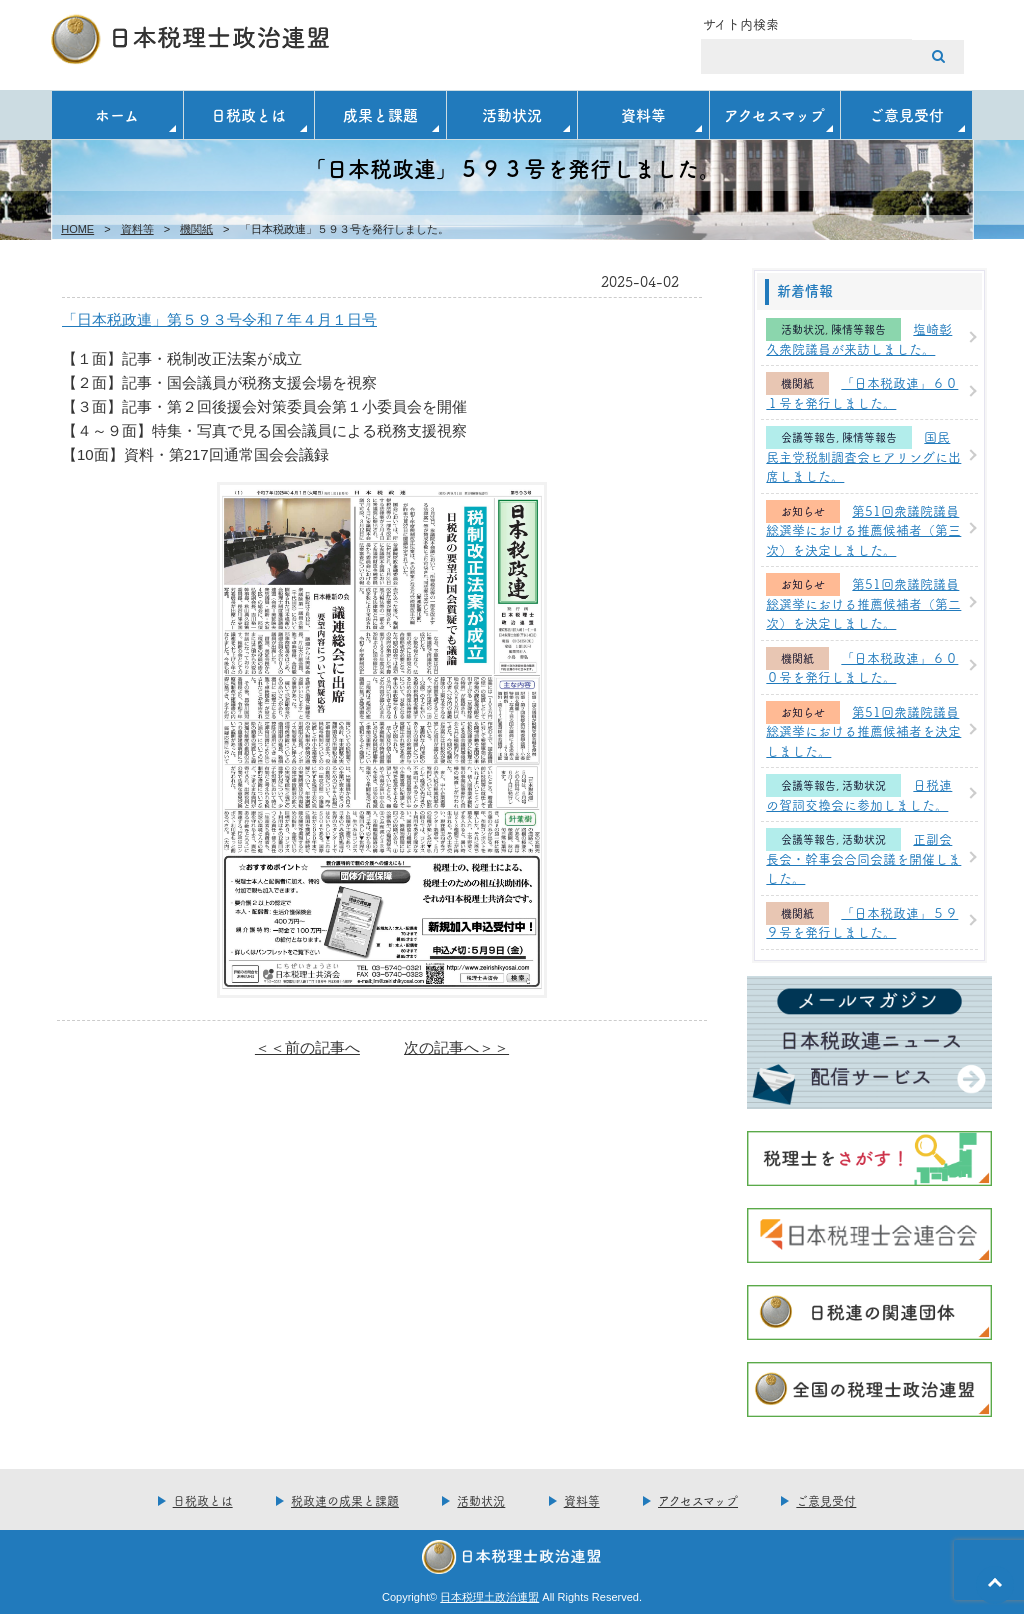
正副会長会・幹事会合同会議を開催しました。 (863, 857)
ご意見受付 (906, 114)
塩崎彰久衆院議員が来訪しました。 (859, 338)
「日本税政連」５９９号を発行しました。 (862, 922)
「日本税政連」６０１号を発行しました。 (862, 392)
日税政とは (248, 114)
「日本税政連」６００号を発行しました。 (862, 667)
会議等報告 (808, 437)
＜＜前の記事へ (307, 1047)
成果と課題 (380, 114)
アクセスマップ (774, 114)
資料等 (643, 114)
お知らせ (803, 511)
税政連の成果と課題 (345, 1500)
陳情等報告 (858, 329)
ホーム (117, 114)
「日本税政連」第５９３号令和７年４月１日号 (219, 319)
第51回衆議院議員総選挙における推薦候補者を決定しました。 (863, 730)
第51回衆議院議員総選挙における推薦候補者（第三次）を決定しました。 (863, 529)
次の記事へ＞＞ (456, 1047)
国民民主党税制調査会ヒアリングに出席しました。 (863, 455)
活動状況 (512, 114)
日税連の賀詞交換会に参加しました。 (859, 794)
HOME (77, 229)
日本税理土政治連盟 (489, 1597)
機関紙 (196, 229)
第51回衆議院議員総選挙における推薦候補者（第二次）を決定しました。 (863, 602)
